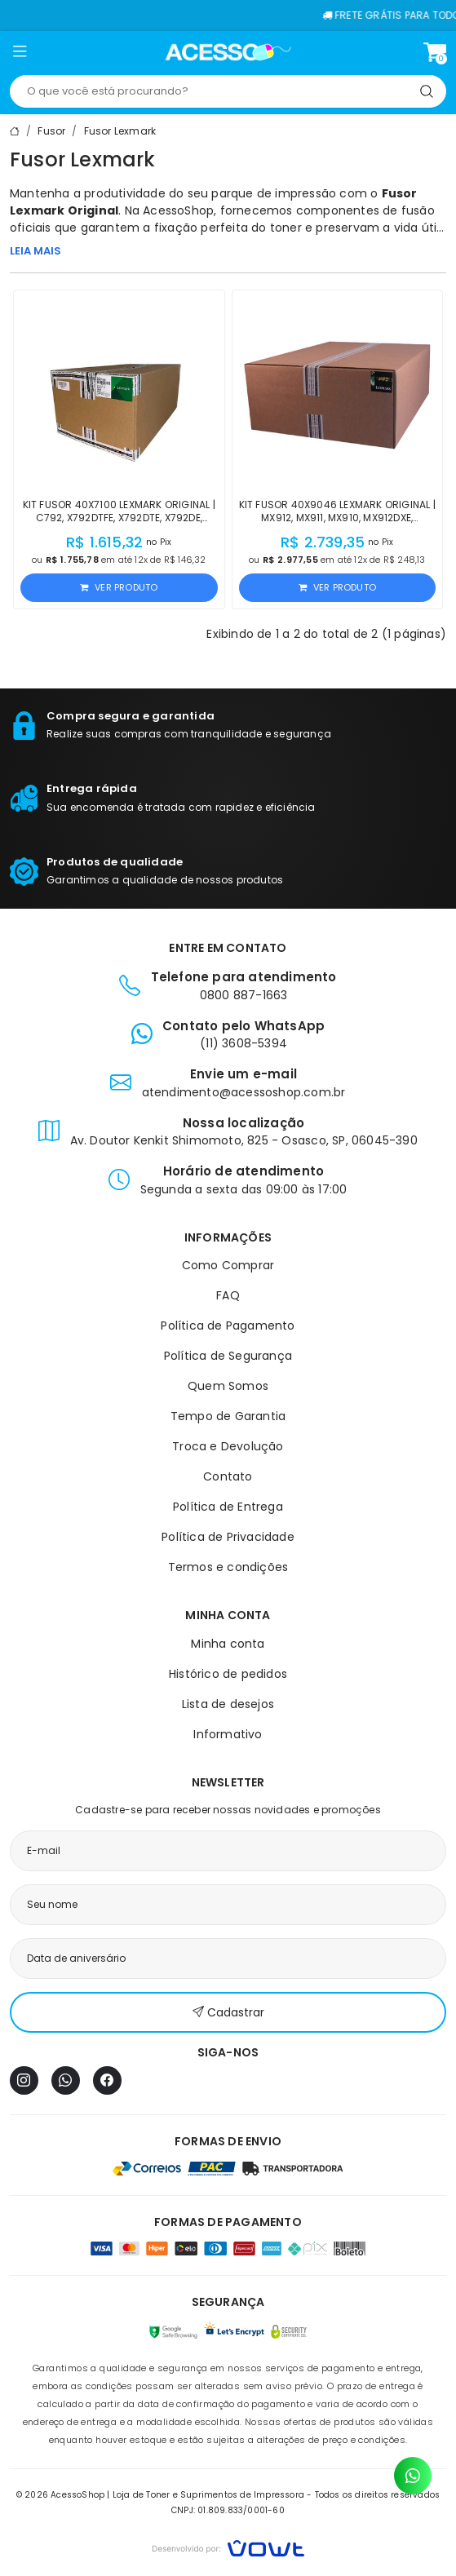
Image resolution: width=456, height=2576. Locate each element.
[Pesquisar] (426, 91)
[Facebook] (107, 2080)
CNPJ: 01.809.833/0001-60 (228, 2510)
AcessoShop (178, 210)
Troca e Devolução (227, 1446)
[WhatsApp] (65, 2080)
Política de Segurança (228, 1356)
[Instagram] (24, 2080)
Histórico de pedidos (228, 1674)
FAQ (228, 1295)
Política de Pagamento (227, 1325)
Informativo (227, 1734)
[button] (19, 54)
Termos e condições (228, 1567)
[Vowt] (228, 2546)
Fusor (51, 131)
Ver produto (118, 587)
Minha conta (227, 1643)
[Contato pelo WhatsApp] (413, 2475)
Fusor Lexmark (120, 131)
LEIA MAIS (35, 251)
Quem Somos (228, 1386)
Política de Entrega (228, 1506)
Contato (227, 1476)
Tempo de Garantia (228, 1416)
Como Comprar (228, 1265)
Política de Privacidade (228, 1537)
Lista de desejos (228, 1704)
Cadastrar (228, 2012)
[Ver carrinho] (434, 52)
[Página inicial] (228, 52)
